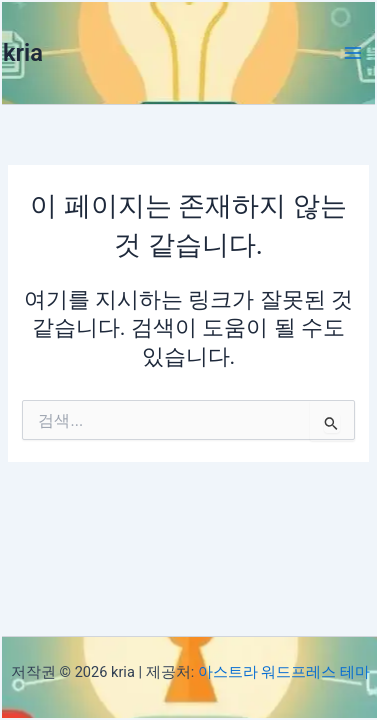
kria (23, 53)
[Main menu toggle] (353, 53)
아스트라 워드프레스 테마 (284, 672)
